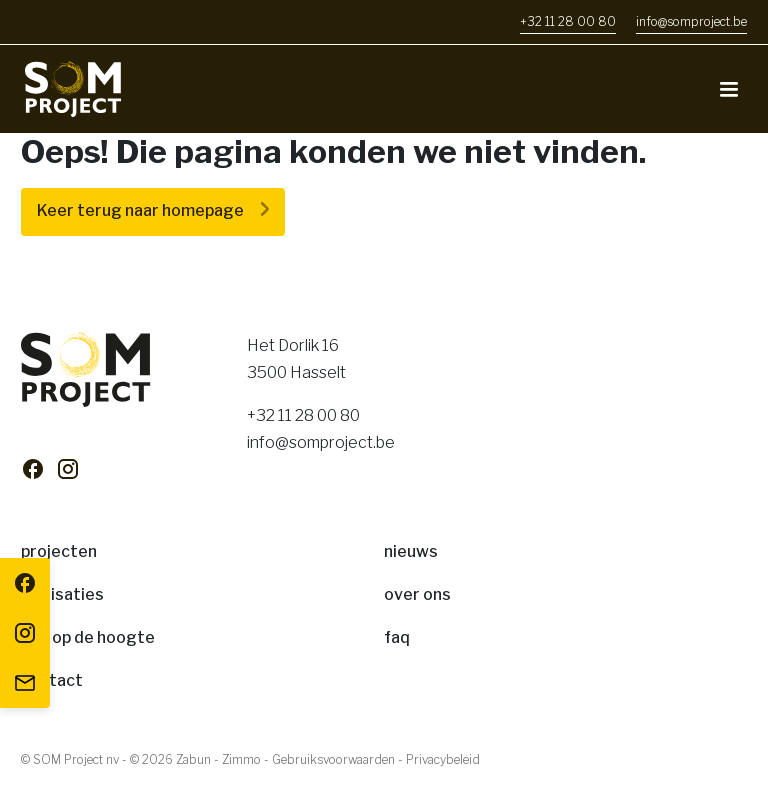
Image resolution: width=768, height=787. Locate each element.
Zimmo (241, 759)
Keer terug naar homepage (140, 210)
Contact (52, 680)
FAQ (397, 637)
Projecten (59, 551)
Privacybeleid (443, 759)
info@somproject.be (321, 442)
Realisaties (62, 594)
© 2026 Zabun (170, 759)
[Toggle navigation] (729, 89)
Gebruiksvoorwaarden (333, 759)
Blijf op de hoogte (88, 637)
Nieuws (411, 551)
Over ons (417, 594)
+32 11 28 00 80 (303, 415)
